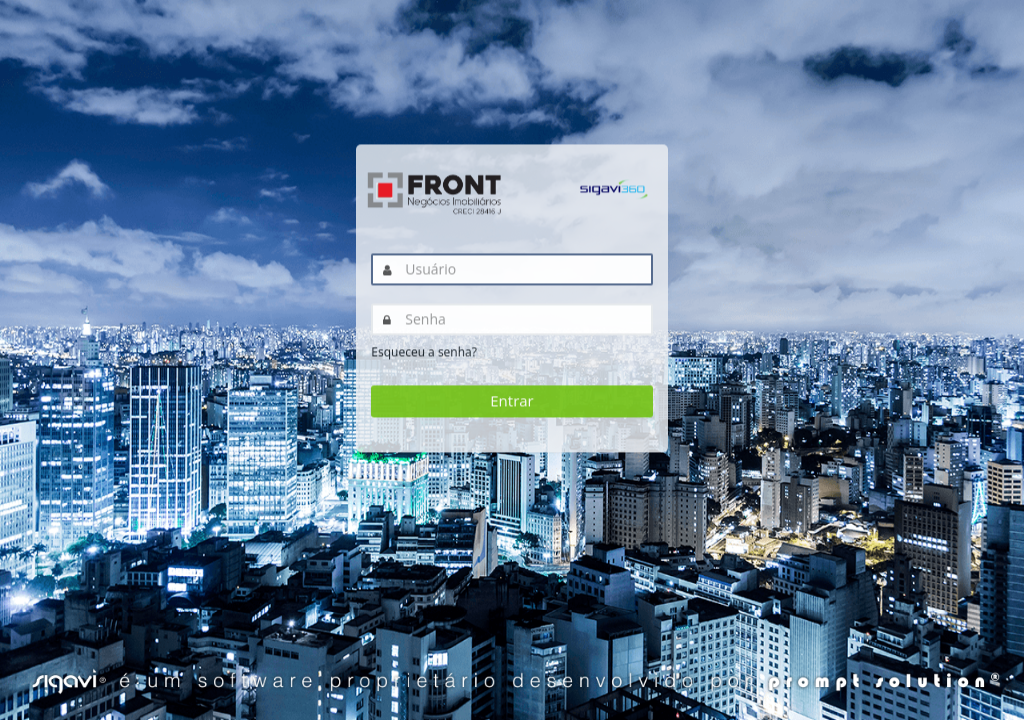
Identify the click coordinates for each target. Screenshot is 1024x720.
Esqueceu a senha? (424, 352)
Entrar (511, 401)
